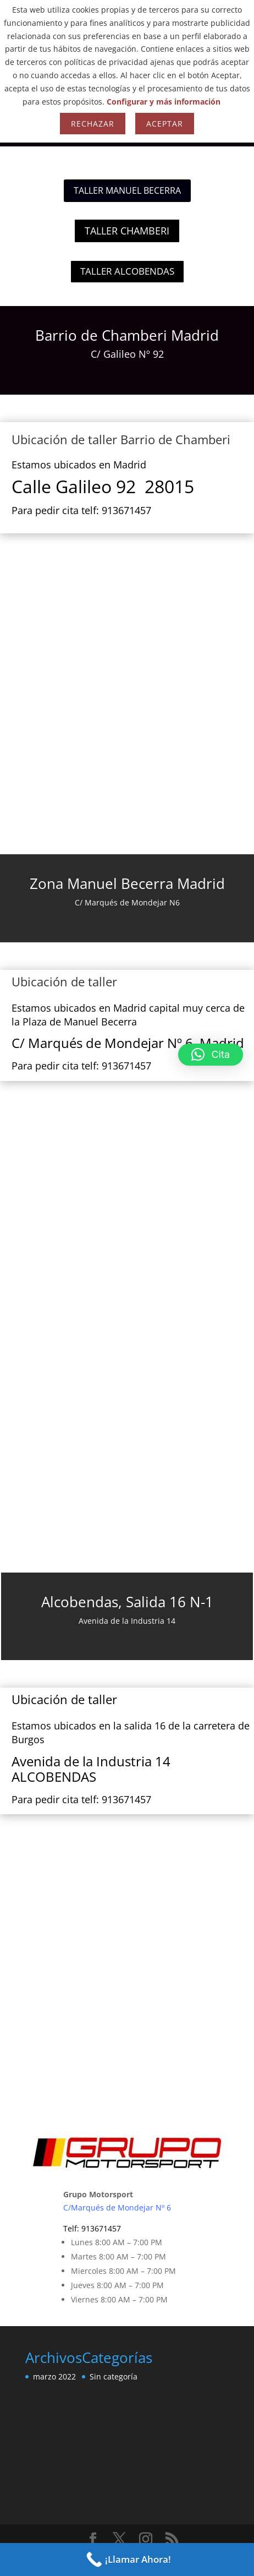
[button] (210, 1055)
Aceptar (164, 123)
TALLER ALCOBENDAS (127, 271)
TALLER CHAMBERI (127, 230)
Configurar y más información (163, 101)
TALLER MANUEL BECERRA (127, 190)
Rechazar (92, 123)
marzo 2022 (54, 2376)
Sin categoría (113, 2376)
